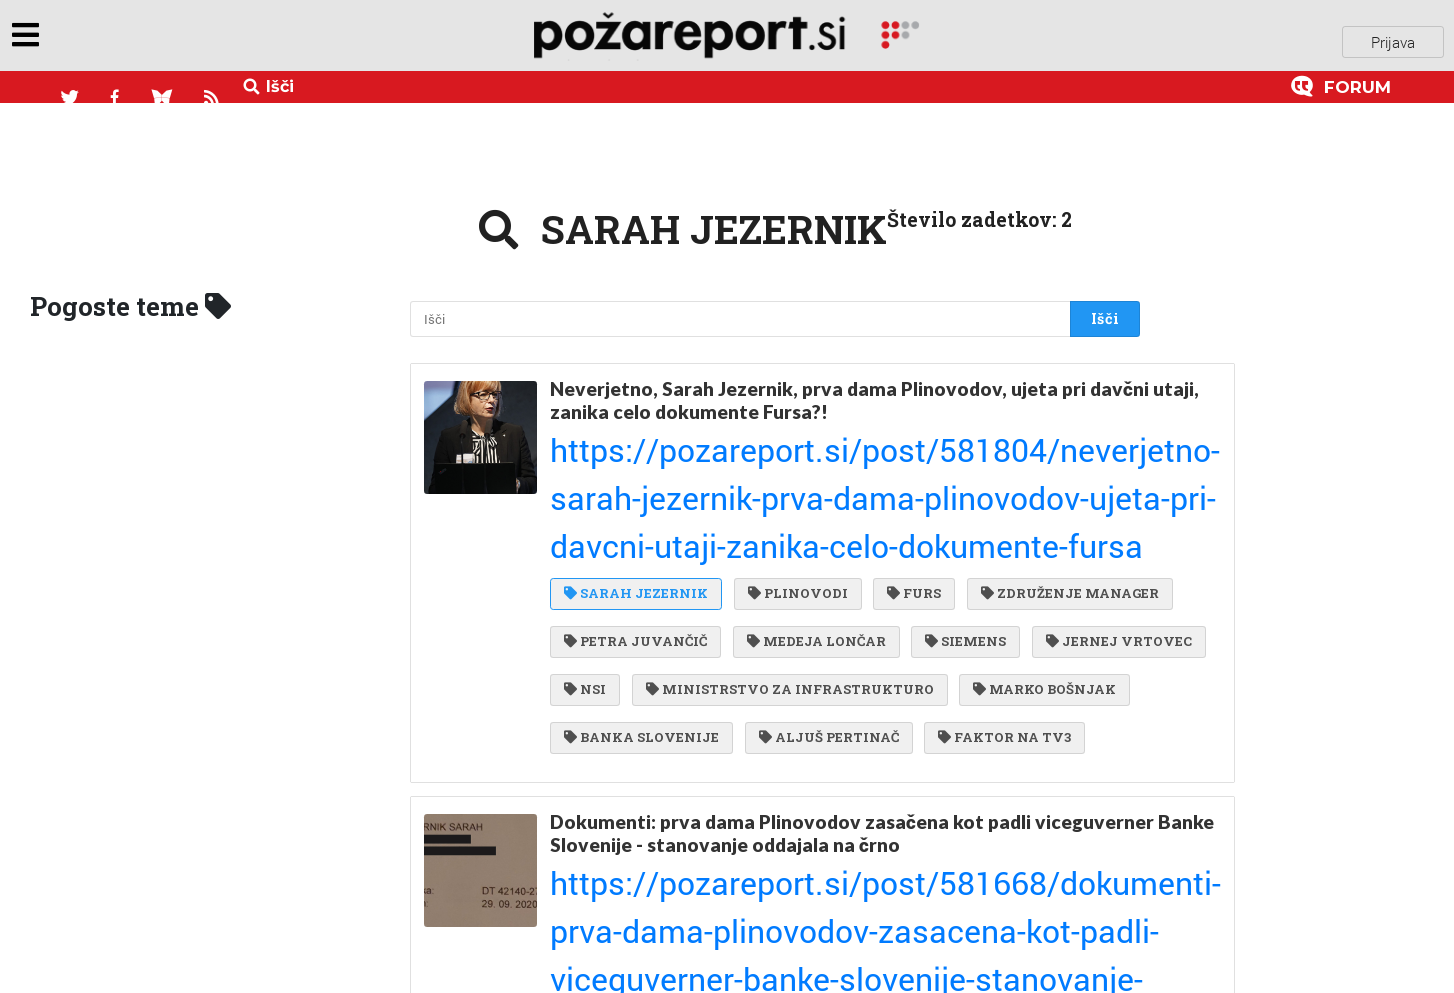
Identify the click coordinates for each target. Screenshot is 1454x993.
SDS (775, 895)
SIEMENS (604, 556)
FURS (904, 474)
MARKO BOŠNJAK (958, 596)
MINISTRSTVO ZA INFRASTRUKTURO (708, 596)
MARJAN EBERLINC (642, 854)
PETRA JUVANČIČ (848, 515)
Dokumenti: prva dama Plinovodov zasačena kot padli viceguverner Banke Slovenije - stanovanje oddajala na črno (816, 726)
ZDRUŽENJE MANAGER (653, 515)
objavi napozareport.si (153, 39)
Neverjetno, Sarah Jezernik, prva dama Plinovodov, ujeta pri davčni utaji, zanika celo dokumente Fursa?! (818, 387)
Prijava (1393, 39)
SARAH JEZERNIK (636, 474)
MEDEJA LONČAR (1023, 515)
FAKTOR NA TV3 (994, 637)
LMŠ (854, 895)
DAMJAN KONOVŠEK (647, 935)
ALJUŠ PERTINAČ (824, 637)
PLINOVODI (793, 474)
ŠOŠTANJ (807, 935)
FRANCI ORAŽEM (982, 895)
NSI (881, 556)
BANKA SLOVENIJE (641, 637)
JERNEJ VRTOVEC (753, 556)
